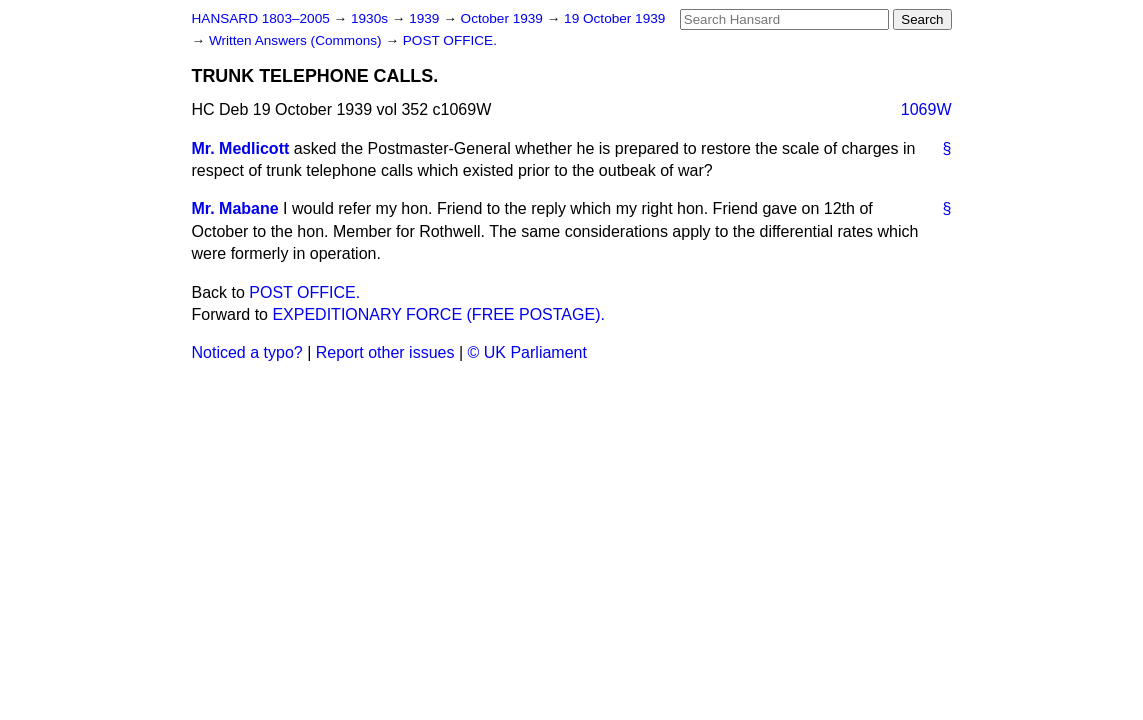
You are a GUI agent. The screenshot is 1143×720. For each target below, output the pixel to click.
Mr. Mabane (235, 208)
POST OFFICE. (450, 40)
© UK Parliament (527, 352)
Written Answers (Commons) (297, 40)
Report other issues (385, 352)
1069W (926, 109)
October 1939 (504, 18)
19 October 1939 (614, 18)
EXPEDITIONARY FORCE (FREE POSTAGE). (438, 314)
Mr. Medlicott (241, 148)
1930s (371, 18)
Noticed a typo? (247, 352)
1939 (426, 18)
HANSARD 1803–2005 (261, 18)
